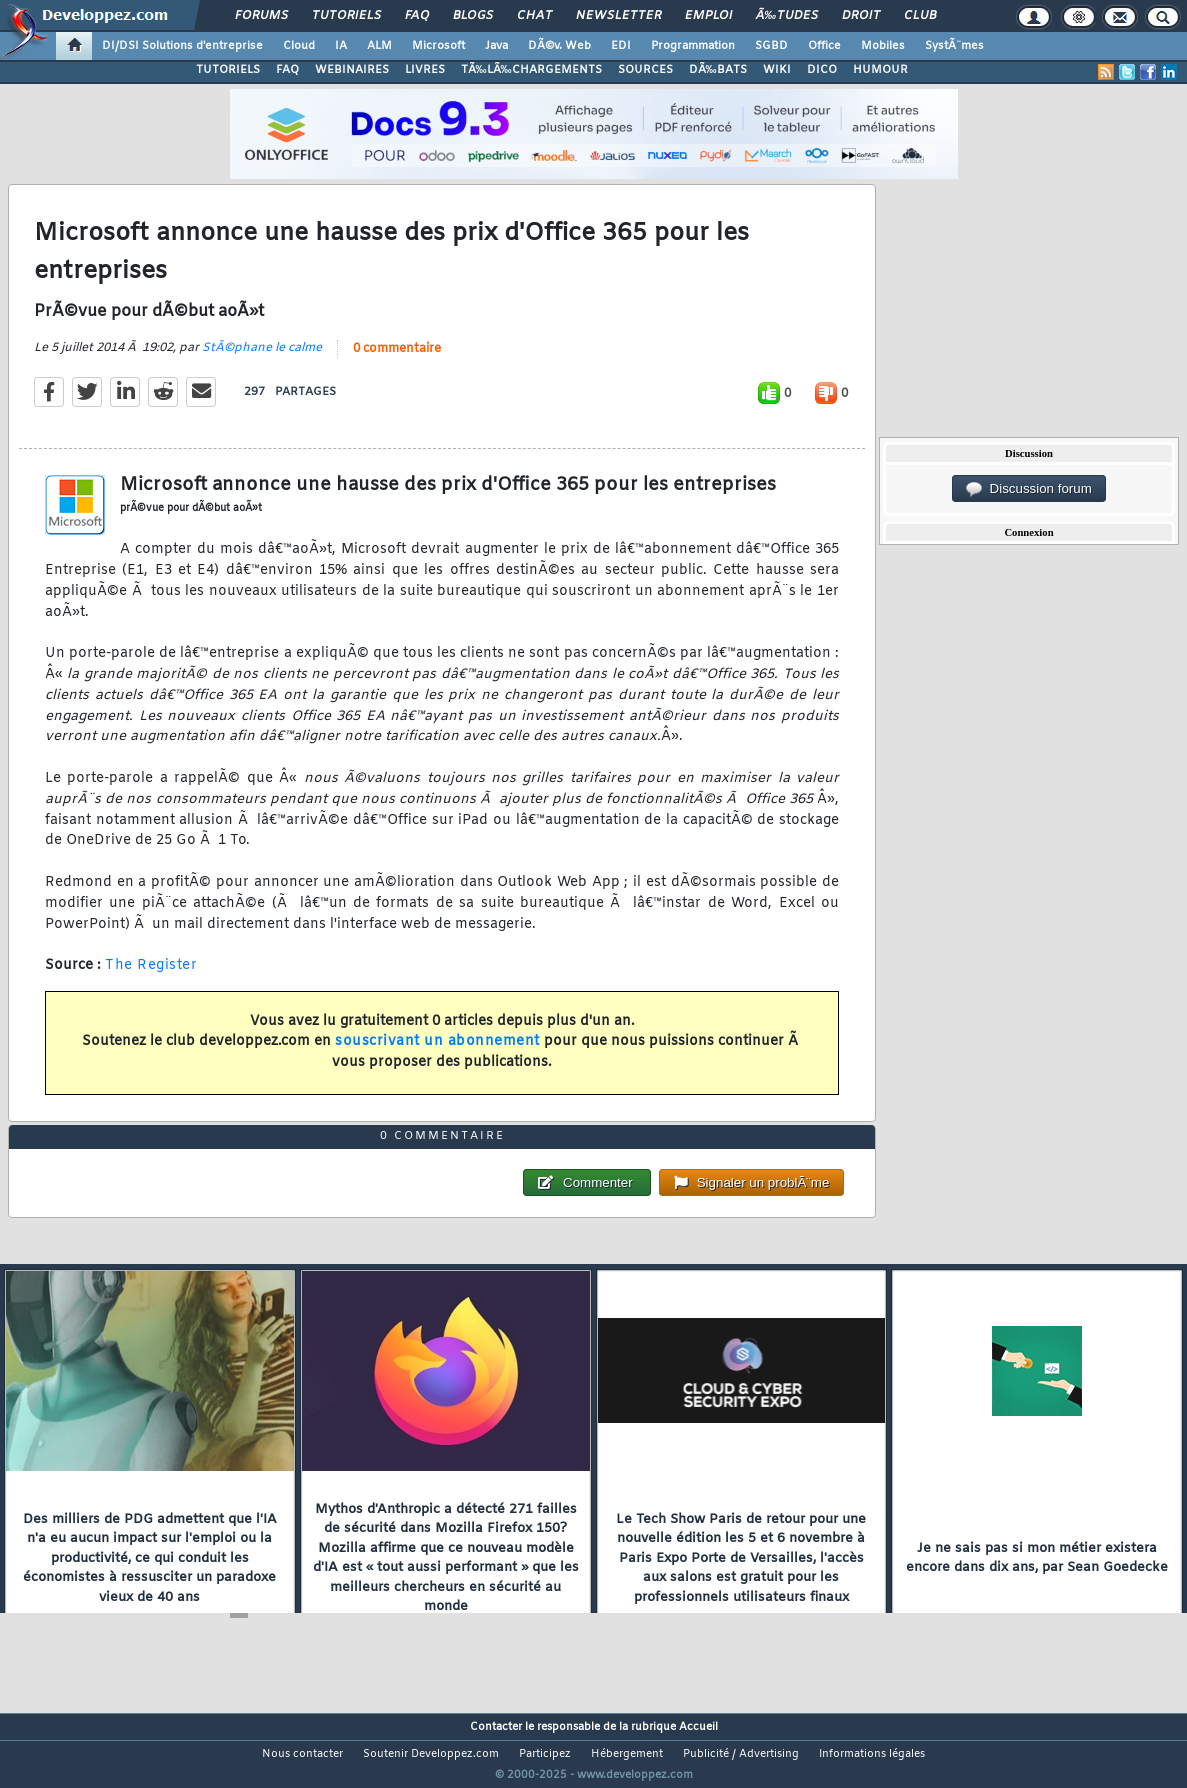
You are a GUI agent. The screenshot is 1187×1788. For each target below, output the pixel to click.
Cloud (299, 46)
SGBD (771, 46)
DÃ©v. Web (559, 46)
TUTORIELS (228, 70)
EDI (621, 46)
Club (920, 16)
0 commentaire (397, 361)
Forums (261, 16)
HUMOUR (880, 70)
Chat (534, 16)
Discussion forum (1029, 489)
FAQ (417, 16)
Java (496, 46)
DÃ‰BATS (718, 70)
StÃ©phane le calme (262, 360)
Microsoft (438, 46)
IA (341, 46)
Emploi (708, 16)
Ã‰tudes (787, 16)
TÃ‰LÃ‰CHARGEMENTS (531, 70)
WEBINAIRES (352, 70)
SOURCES (645, 70)
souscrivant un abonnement (437, 1054)
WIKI (777, 70)
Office (824, 46)
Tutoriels (346, 16)
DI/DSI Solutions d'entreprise (182, 46)
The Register (151, 978)
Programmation (693, 46)
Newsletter (618, 16)
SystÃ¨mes (954, 46)
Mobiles (883, 46)
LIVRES (425, 70)
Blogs (473, 16)
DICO (822, 70)
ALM (379, 46)
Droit (861, 16)
